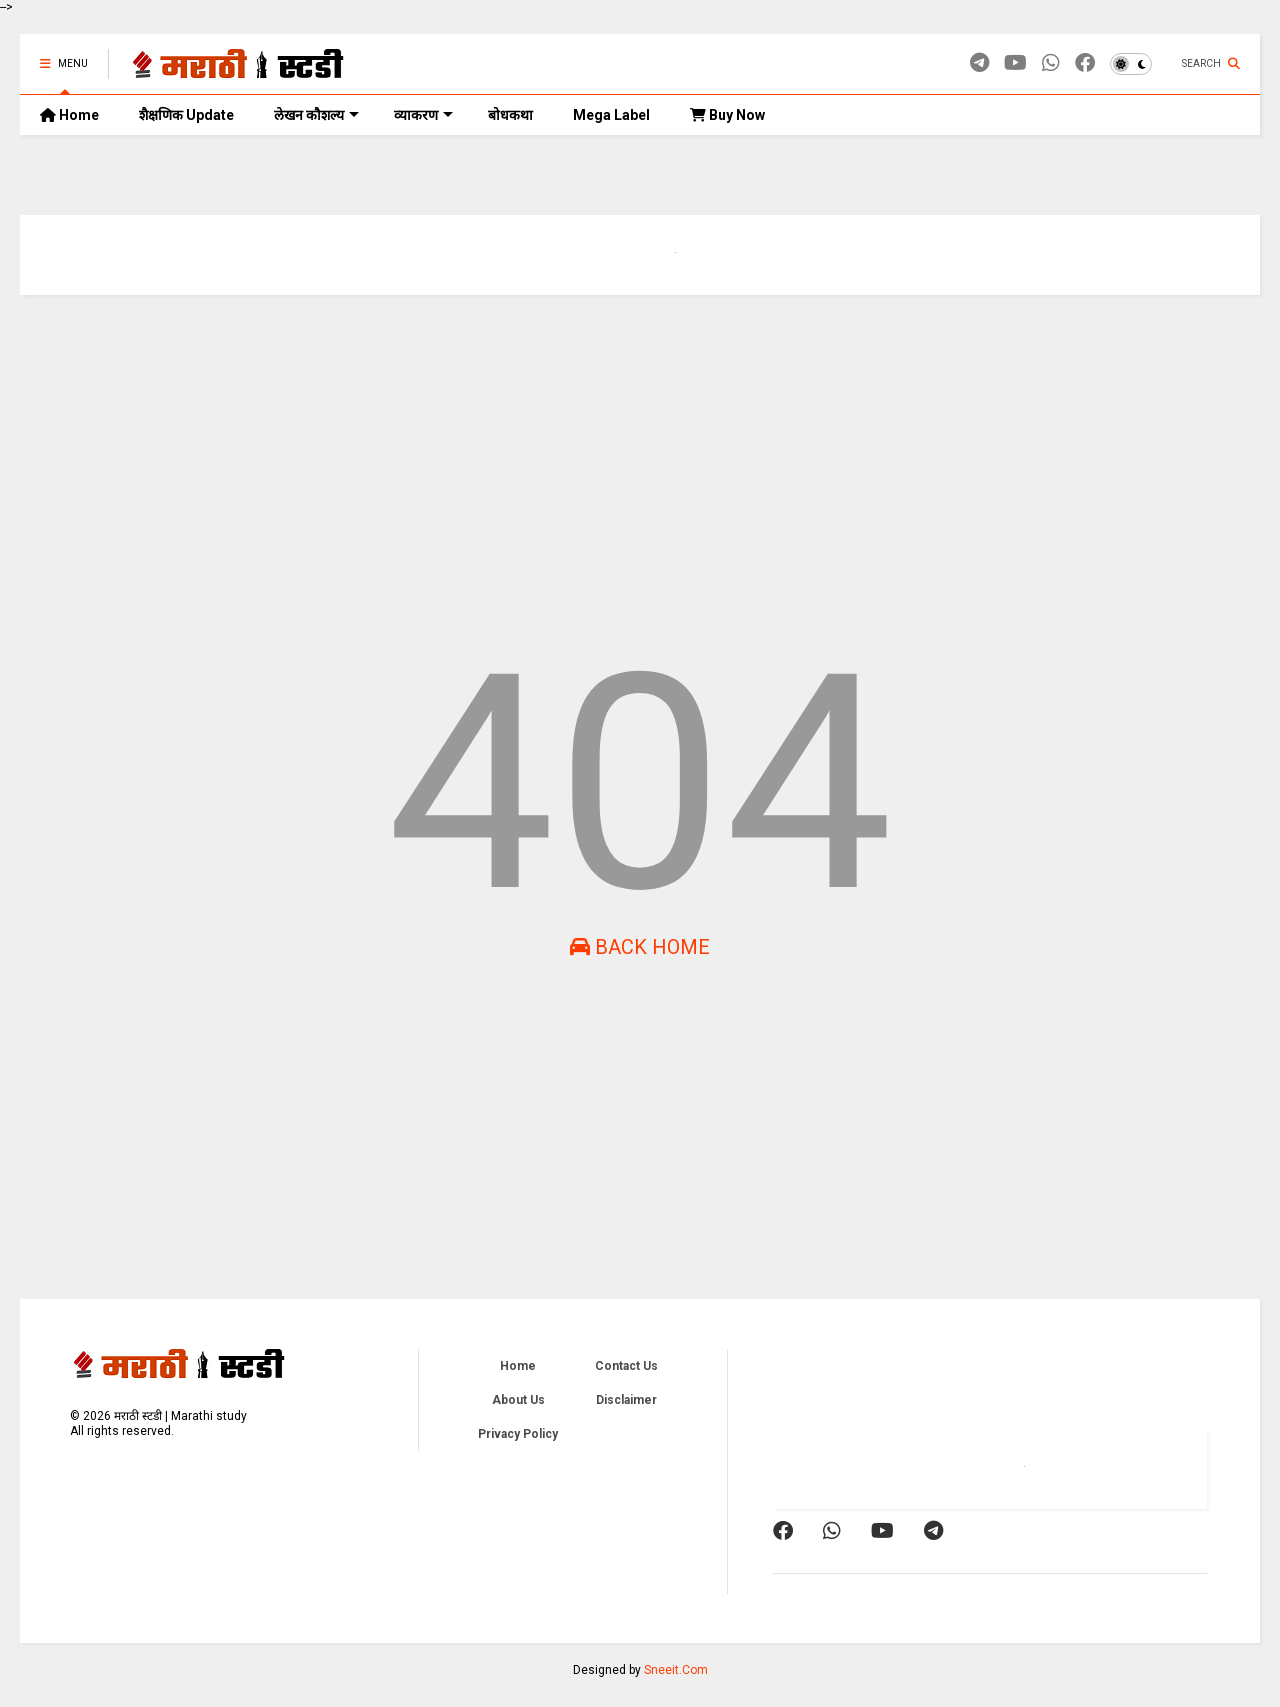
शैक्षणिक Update (186, 115)
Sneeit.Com (676, 1670)
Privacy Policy (518, 1434)
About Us (518, 1400)
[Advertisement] (620, 465)
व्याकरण (423, 115)
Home (69, 115)
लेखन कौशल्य (316, 115)
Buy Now (727, 115)
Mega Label (611, 115)
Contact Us (626, 1366)
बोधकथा (510, 115)
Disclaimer (626, 1400)
